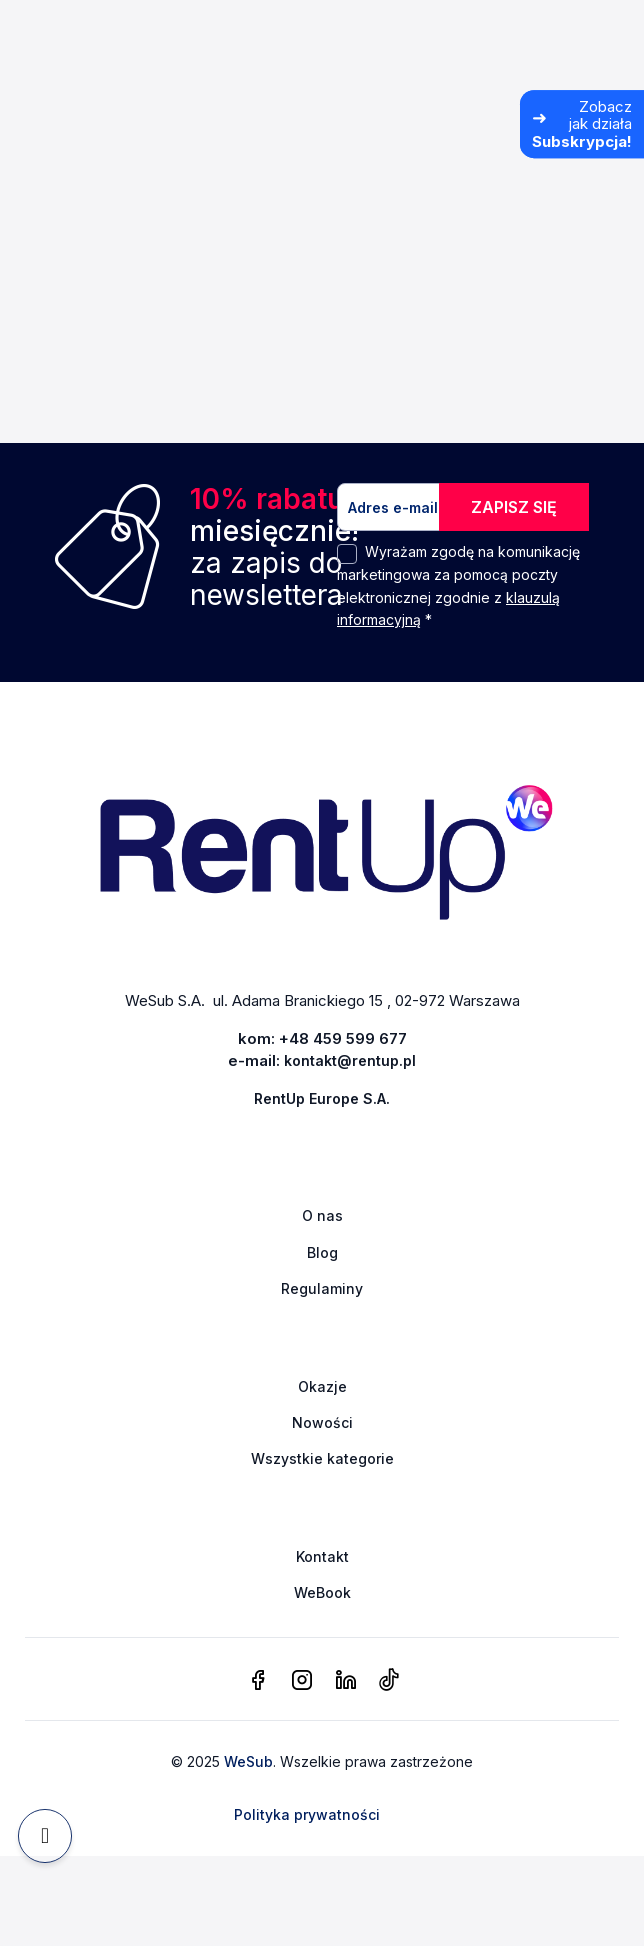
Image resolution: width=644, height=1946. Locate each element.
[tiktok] (388, 1681)
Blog (322, 1252)
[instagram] (302, 1681)
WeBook (322, 1592)
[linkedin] (346, 1681)
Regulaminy (322, 1288)
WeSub (248, 1761)
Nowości (322, 1422)
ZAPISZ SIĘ (514, 507)
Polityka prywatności (307, 1814)
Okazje (322, 1386)
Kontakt (322, 1556)
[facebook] (258, 1681)
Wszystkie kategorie (322, 1458)
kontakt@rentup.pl (350, 1060)
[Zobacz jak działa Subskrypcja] (582, 124)
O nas (322, 1215)
